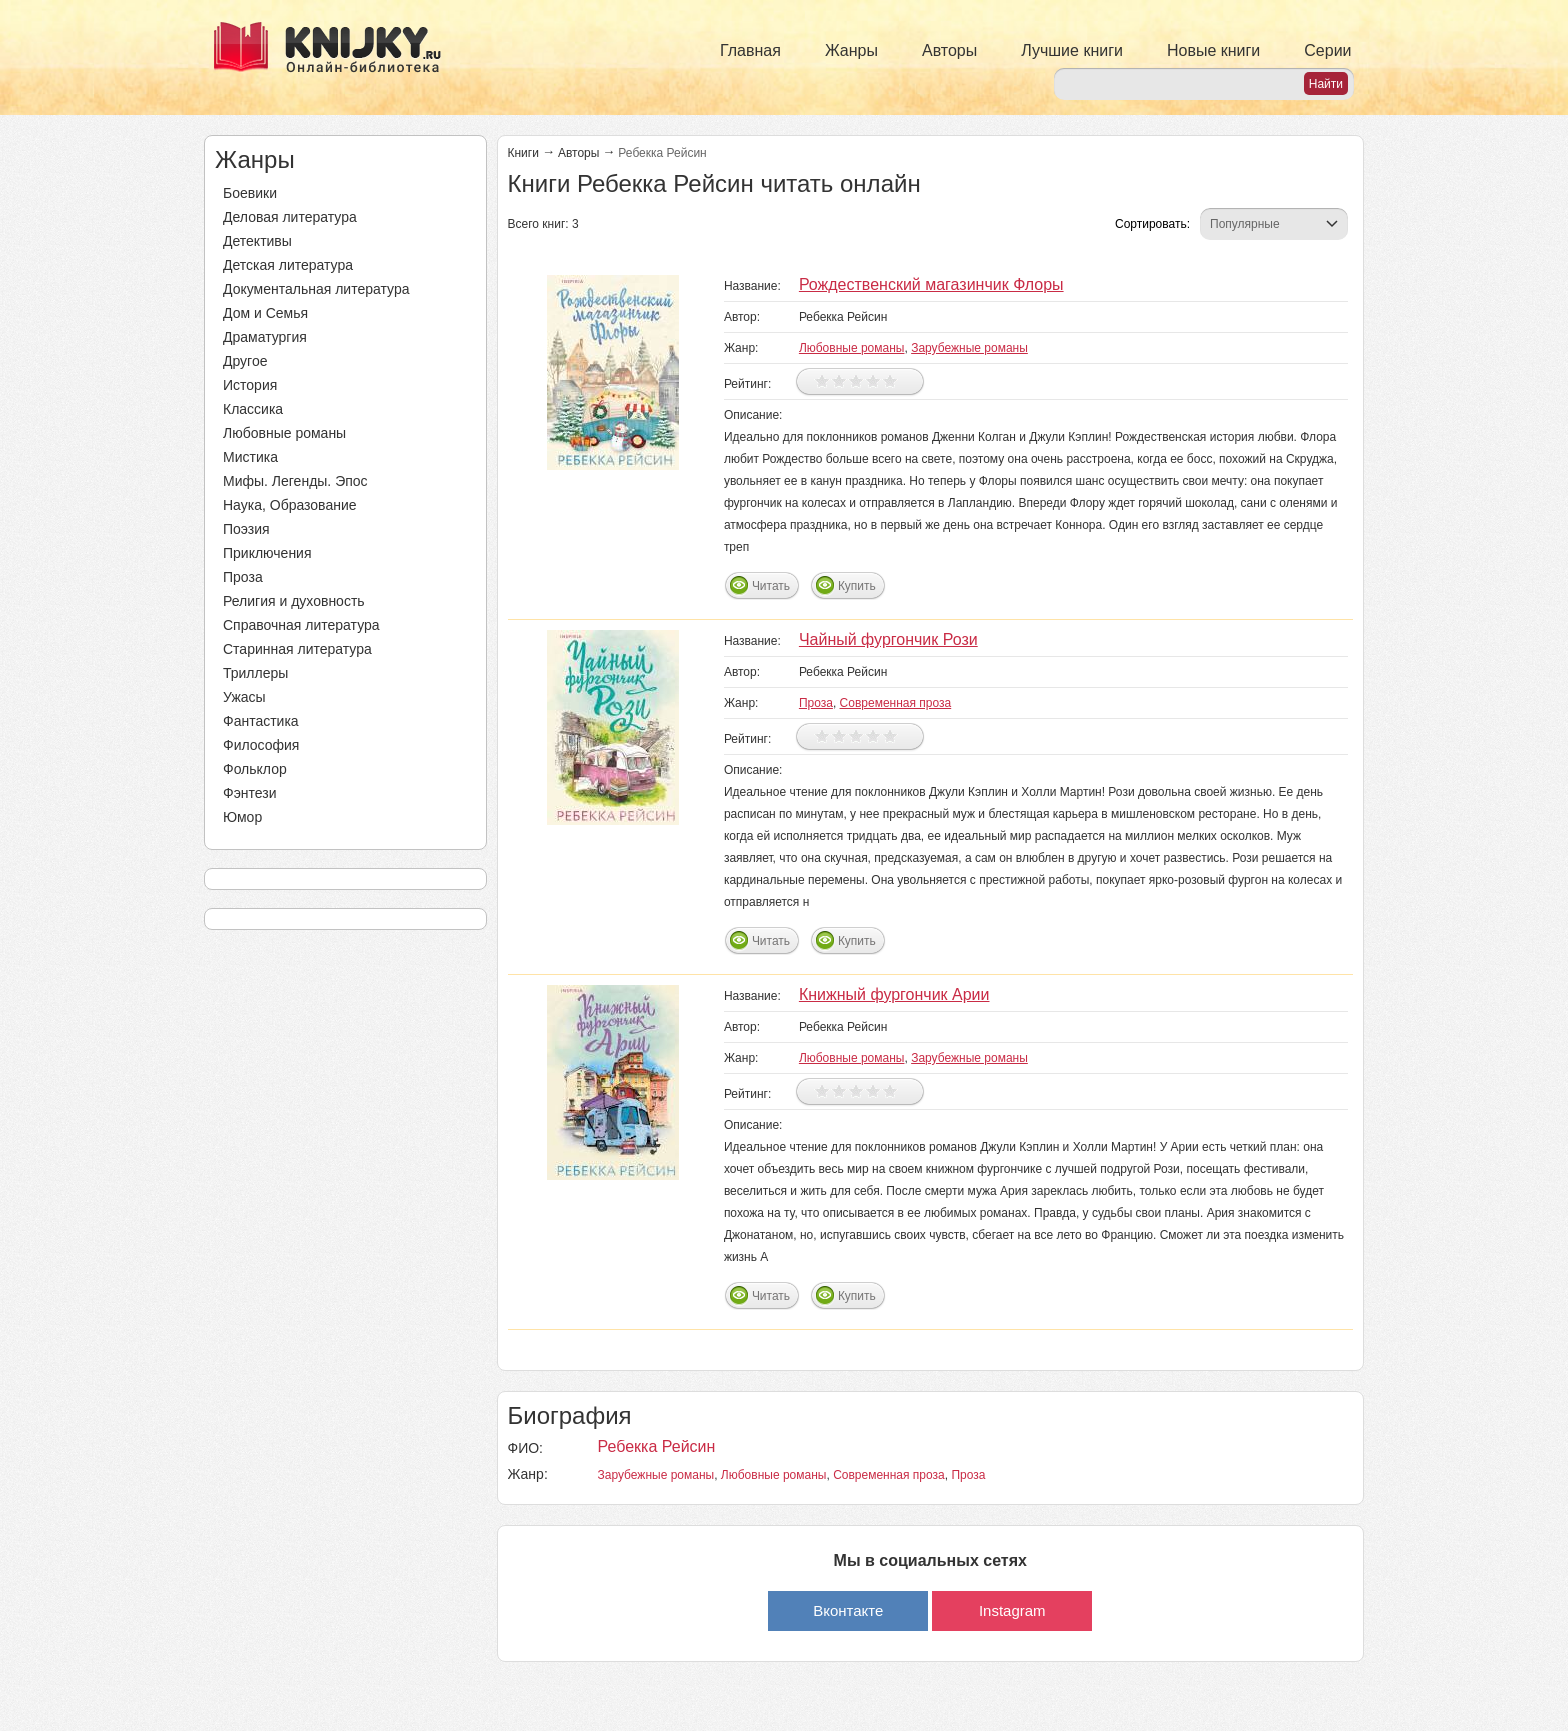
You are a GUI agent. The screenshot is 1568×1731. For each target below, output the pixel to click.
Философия (261, 745)
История (250, 385)
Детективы (257, 241)
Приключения (267, 553)
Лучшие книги (1072, 50)
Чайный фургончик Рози (888, 639)
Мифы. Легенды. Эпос (295, 481)
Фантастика (261, 721)
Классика (253, 409)
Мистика (250, 457)
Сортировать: (1152, 224)
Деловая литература (290, 217)
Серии (1327, 50)
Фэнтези (250, 793)
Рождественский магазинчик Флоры (931, 284)
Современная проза (896, 703)
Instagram (1012, 1610)
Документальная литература (316, 289)
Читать (771, 586)
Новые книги (1213, 50)
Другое (245, 361)
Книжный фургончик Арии (894, 994)
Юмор (242, 817)
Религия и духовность (294, 601)
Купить (857, 586)
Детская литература (288, 265)
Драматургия (265, 337)
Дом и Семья (265, 313)
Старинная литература (297, 649)
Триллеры (255, 673)
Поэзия (246, 529)
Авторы (949, 50)
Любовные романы (284, 433)
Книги (523, 153)
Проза (243, 577)
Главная (750, 50)
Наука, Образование (290, 505)
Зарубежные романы (969, 348)
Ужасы (244, 697)
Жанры (851, 50)
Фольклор (255, 769)
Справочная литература (301, 625)
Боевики (250, 193)
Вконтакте (848, 1610)
